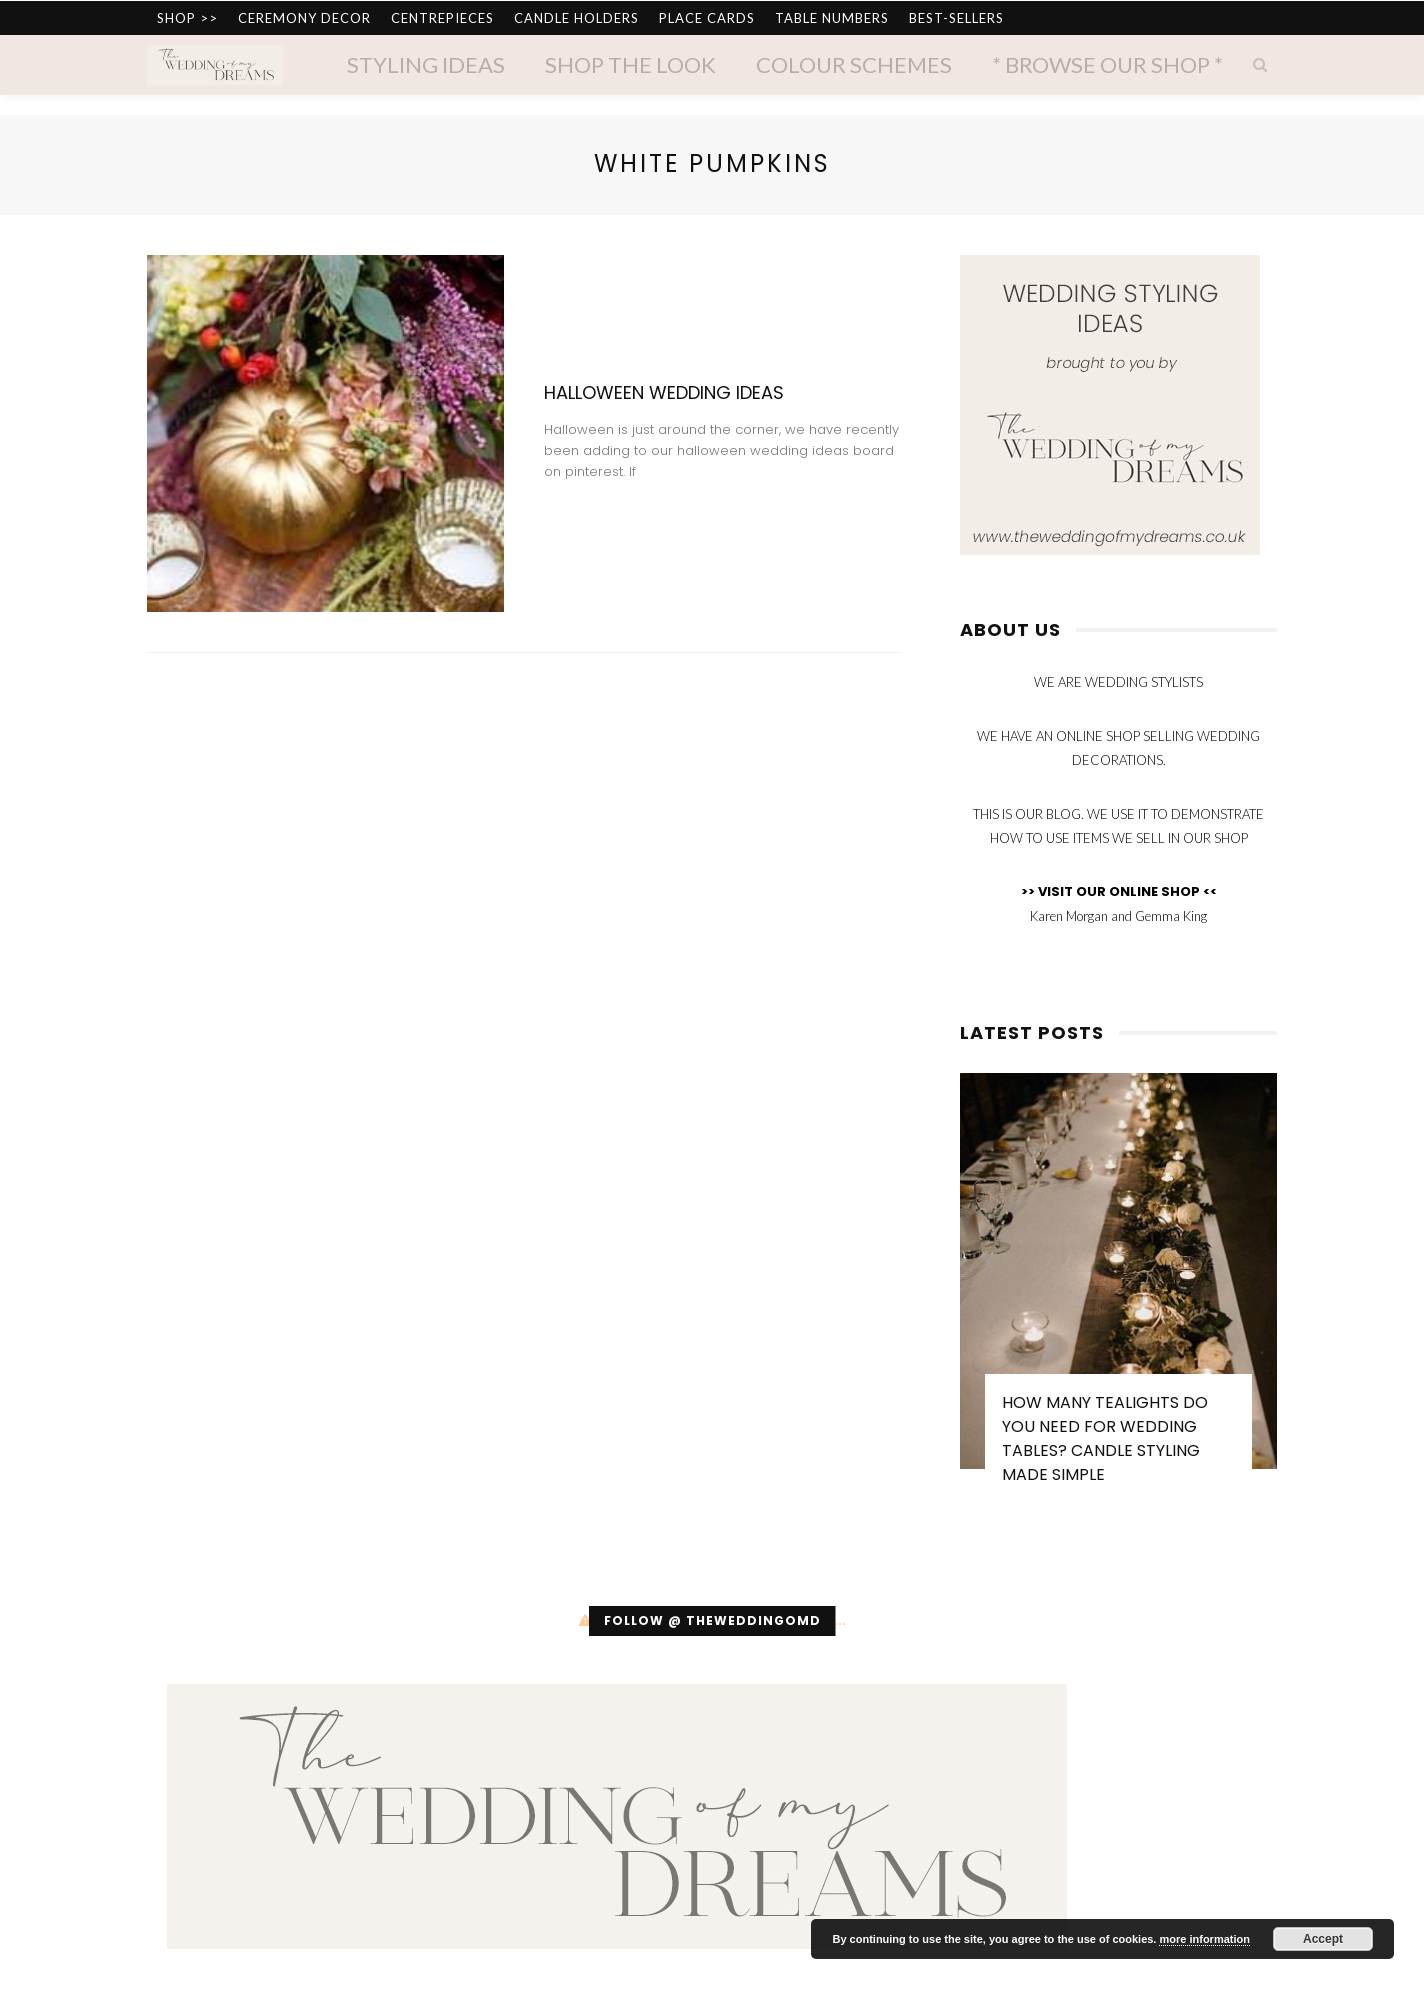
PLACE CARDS (707, 18)
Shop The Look (630, 64)
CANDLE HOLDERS (576, 18)
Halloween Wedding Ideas (664, 392)
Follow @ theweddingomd (712, 1620)
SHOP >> (187, 18)
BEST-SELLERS (956, 18)
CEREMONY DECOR (304, 18)
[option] (1118, 1288)
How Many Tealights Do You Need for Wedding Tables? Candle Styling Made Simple (1105, 1438)
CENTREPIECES (442, 18)
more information (1204, 1939)
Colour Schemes (854, 64)
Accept (1323, 1939)
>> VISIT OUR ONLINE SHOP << (1119, 891)
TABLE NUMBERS (832, 18)
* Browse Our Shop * (1107, 64)
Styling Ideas (426, 64)
